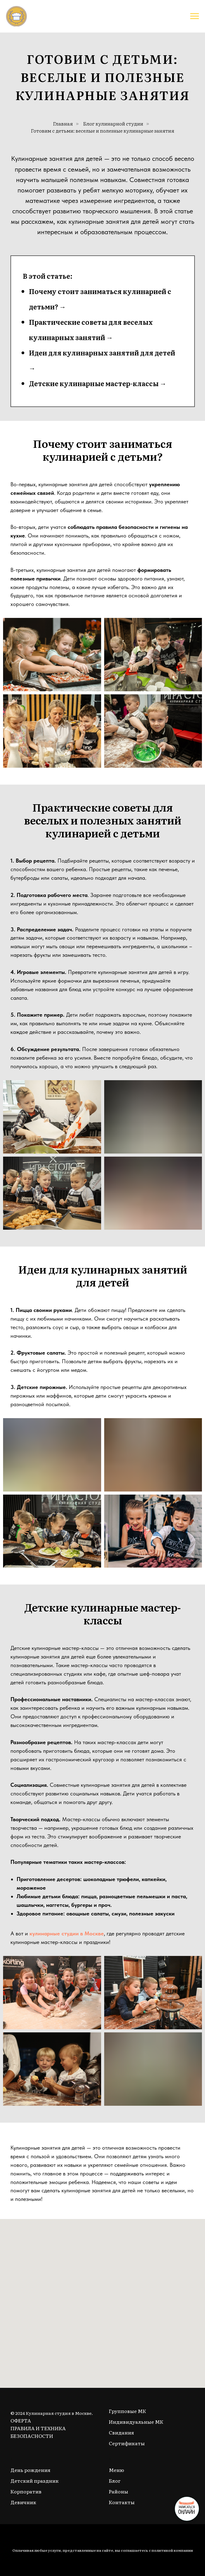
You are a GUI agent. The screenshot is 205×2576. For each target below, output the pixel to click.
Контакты (122, 2502)
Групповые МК (127, 2411)
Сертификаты (127, 2443)
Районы (118, 2491)
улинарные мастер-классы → (115, 383)
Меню (116, 2469)
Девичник (23, 2502)
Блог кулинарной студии (113, 123)
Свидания (121, 2432)
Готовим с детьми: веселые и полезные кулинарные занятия (102, 131)
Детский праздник (34, 2480)
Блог (114, 2480)
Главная (63, 123)
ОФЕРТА (20, 2420)
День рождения (30, 2469)
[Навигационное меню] (194, 16)
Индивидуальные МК (136, 2421)
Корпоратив (25, 2491)
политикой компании (172, 2550)
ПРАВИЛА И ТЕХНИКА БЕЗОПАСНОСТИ (38, 2431)
